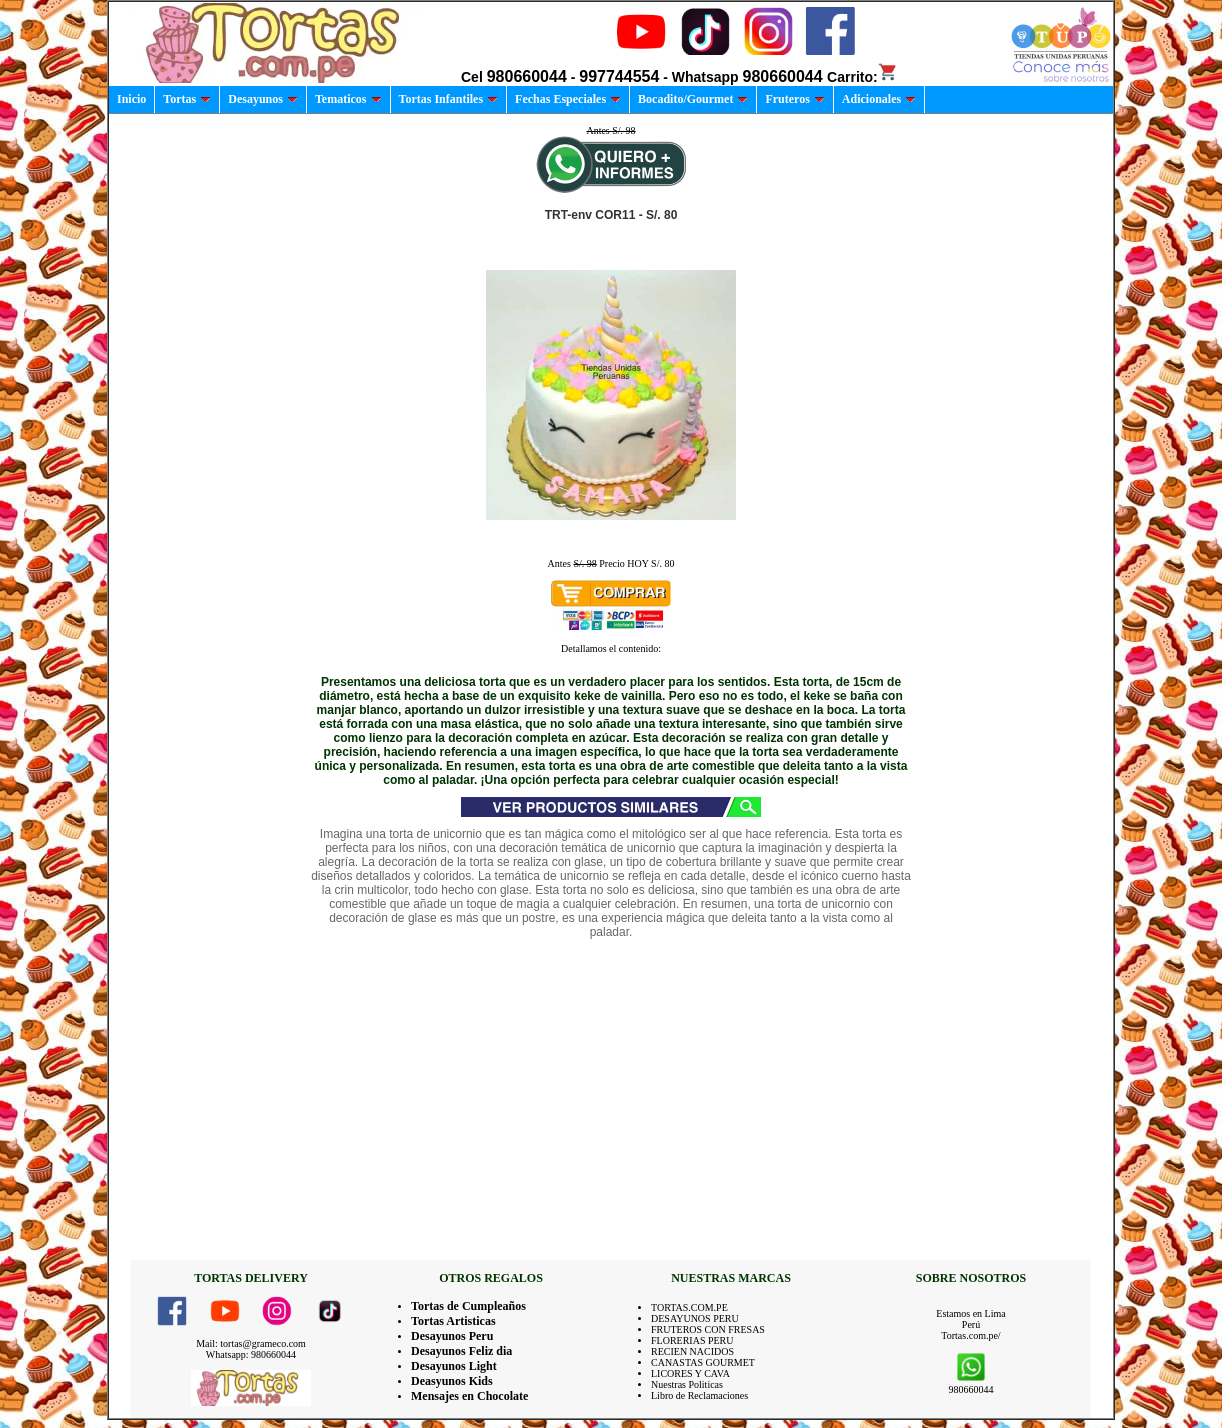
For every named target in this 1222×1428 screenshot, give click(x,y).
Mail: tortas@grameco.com (251, 1343)
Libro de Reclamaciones (699, 1395)
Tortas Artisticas (453, 1321)
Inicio (131, 99)
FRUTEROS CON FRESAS (708, 1329)
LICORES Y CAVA (690, 1373)
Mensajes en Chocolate (469, 1396)
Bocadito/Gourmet (693, 99)
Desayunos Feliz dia (461, 1351)
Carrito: (862, 77)
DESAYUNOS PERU (695, 1318)
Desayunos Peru (452, 1336)
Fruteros (794, 99)
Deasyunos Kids (452, 1381)
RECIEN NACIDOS (692, 1351)
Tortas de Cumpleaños (468, 1306)
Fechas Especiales (568, 99)
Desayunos (263, 99)
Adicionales (879, 99)
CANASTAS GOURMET (703, 1362)
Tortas (187, 99)
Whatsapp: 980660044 (251, 1354)
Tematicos (348, 99)
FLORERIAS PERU (692, 1340)
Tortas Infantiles (449, 99)
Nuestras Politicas (687, 1384)
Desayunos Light (454, 1366)
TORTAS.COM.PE (689, 1307)
